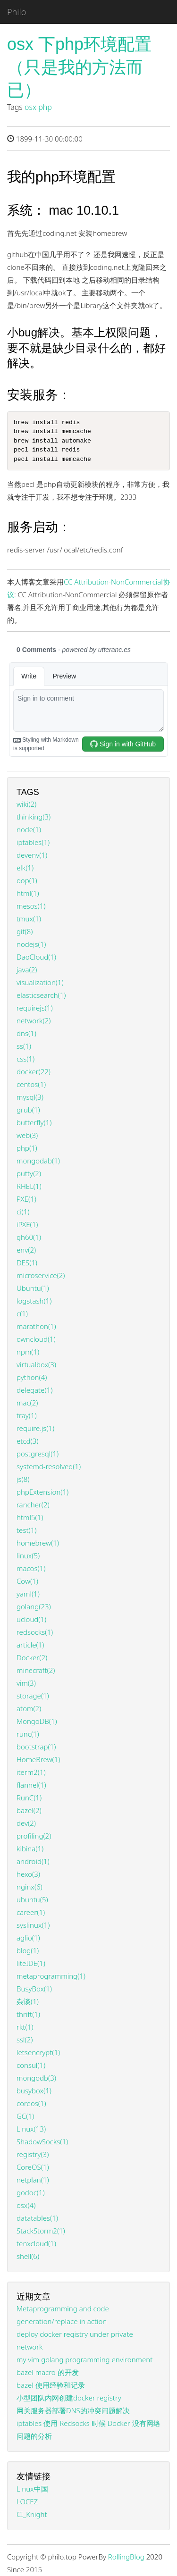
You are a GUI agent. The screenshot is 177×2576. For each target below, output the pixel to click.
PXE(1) (26, 1199)
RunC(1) (29, 1797)
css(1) (25, 1058)
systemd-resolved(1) (49, 1466)
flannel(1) (31, 1785)
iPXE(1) (27, 1224)
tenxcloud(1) (36, 2243)
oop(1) (27, 880)
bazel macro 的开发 (48, 2372)
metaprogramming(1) (51, 1976)
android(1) (33, 1861)
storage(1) (33, 1695)
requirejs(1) (35, 1007)
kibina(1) (30, 1848)
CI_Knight (32, 2514)
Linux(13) (31, 2128)
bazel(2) (29, 1810)
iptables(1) (33, 842)
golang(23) (34, 1606)
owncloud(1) (36, 1339)
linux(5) (28, 1555)
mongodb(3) (36, 2078)
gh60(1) (29, 1237)
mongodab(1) (38, 1160)
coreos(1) (31, 2103)
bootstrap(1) (36, 1746)
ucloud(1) (31, 1619)
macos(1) (31, 1568)
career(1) (31, 1912)
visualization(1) (40, 982)
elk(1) (25, 867)
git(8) (25, 931)
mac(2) (27, 1402)
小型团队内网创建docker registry (69, 2397)
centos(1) (31, 1084)
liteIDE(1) (31, 1963)
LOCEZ (27, 2501)
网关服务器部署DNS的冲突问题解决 (73, 2410)
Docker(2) (32, 1657)
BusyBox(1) (34, 1988)
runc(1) (28, 1734)
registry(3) (33, 2154)
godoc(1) (31, 2192)
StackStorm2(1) (41, 2230)
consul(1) (31, 2065)
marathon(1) (36, 1326)
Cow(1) (27, 1581)
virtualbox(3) (36, 1364)
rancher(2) (33, 1504)
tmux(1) (29, 918)
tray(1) (27, 1415)
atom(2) (29, 1708)
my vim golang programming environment (84, 2359)
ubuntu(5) (32, 1899)
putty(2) (29, 1173)
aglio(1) (28, 1937)
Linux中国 (32, 2488)
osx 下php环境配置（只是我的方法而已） (79, 67)
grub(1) (28, 1109)
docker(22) (34, 1071)
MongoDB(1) (37, 1721)
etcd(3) (27, 1441)
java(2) (27, 969)
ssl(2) (25, 2039)
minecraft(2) (36, 1670)
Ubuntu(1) (33, 1288)
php (45, 107)
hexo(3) (28, 1874)
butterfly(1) (34, 1122)
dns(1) (26, 1033)
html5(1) (30, 1517)
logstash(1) (34, 1300)
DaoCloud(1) (36, 957)
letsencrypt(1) (38, 2052)
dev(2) (26, 1823)
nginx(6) (29, 1886)
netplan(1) (33, 2179)
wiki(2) (26, 804)
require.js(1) (35, 1428)
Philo (16, 11)
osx (30, 107)
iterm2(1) (31, 1772)
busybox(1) (34, 2090)
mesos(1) (31, 906)
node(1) (29, 829)
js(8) (23, 1479)
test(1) (26, 1530)
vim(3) (26, 1683)
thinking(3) (34, 816)
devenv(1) (32, 855)
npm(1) (28, 1351)
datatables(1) (37, 2218)
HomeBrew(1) (38, 1759)
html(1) (28, 893)
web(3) (27, 1135)
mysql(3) (30, 1097)
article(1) (30, 1644)
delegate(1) (34, 1390)
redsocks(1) (35, 1632)
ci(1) (23, 1211)
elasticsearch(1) (41, 995)
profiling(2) (34, 1835)
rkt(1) (25, 2027)
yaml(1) (28, 1593)
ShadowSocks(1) (42, 2141)
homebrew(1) (38, 1542)
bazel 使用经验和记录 (51, 2385)
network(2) (34, 1020)
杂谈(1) (28, 2001)
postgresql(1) (38, 1453)
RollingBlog (126, 2556)
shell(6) (28, 2256)
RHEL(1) (29, 1186)
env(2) (26, 1250)
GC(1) (25, 2116)
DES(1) (27, 1262)
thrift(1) (28, 2014)
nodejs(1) (31, 944)
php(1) (27, 1148)
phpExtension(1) (42, 1492)
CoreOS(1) (33, 2167)
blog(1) (28, 1950)
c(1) (22, 1313)
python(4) (32, 1377)
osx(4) (26, 2205)
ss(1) (24, 1046)
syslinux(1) (33, 1925)
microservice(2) (41, 1275)
